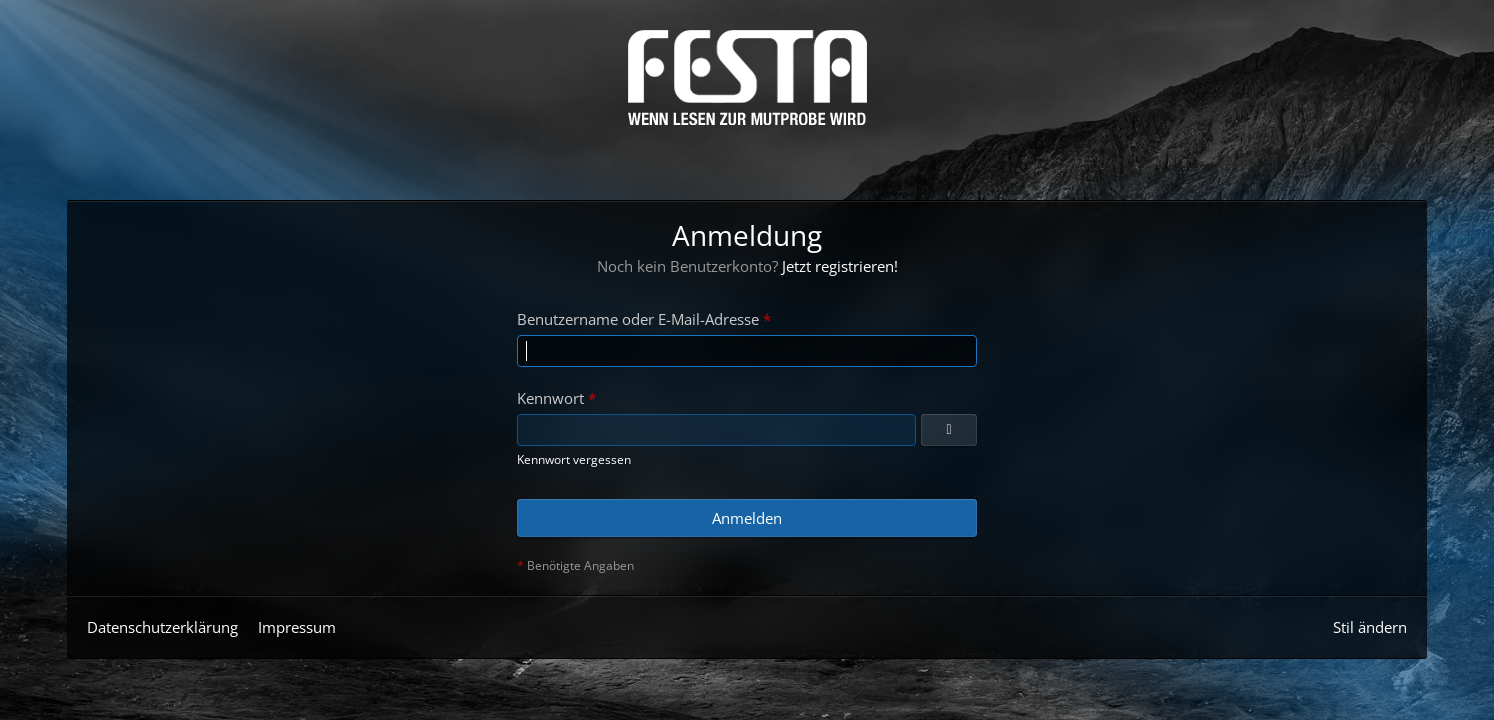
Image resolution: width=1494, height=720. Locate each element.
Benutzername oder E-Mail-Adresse (638, 319)
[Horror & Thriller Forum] (747, 77)
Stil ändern (1370, 627)
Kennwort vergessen (574, 459)
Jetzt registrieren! (840, 266)
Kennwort (550, 398)
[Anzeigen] (949, 430)
